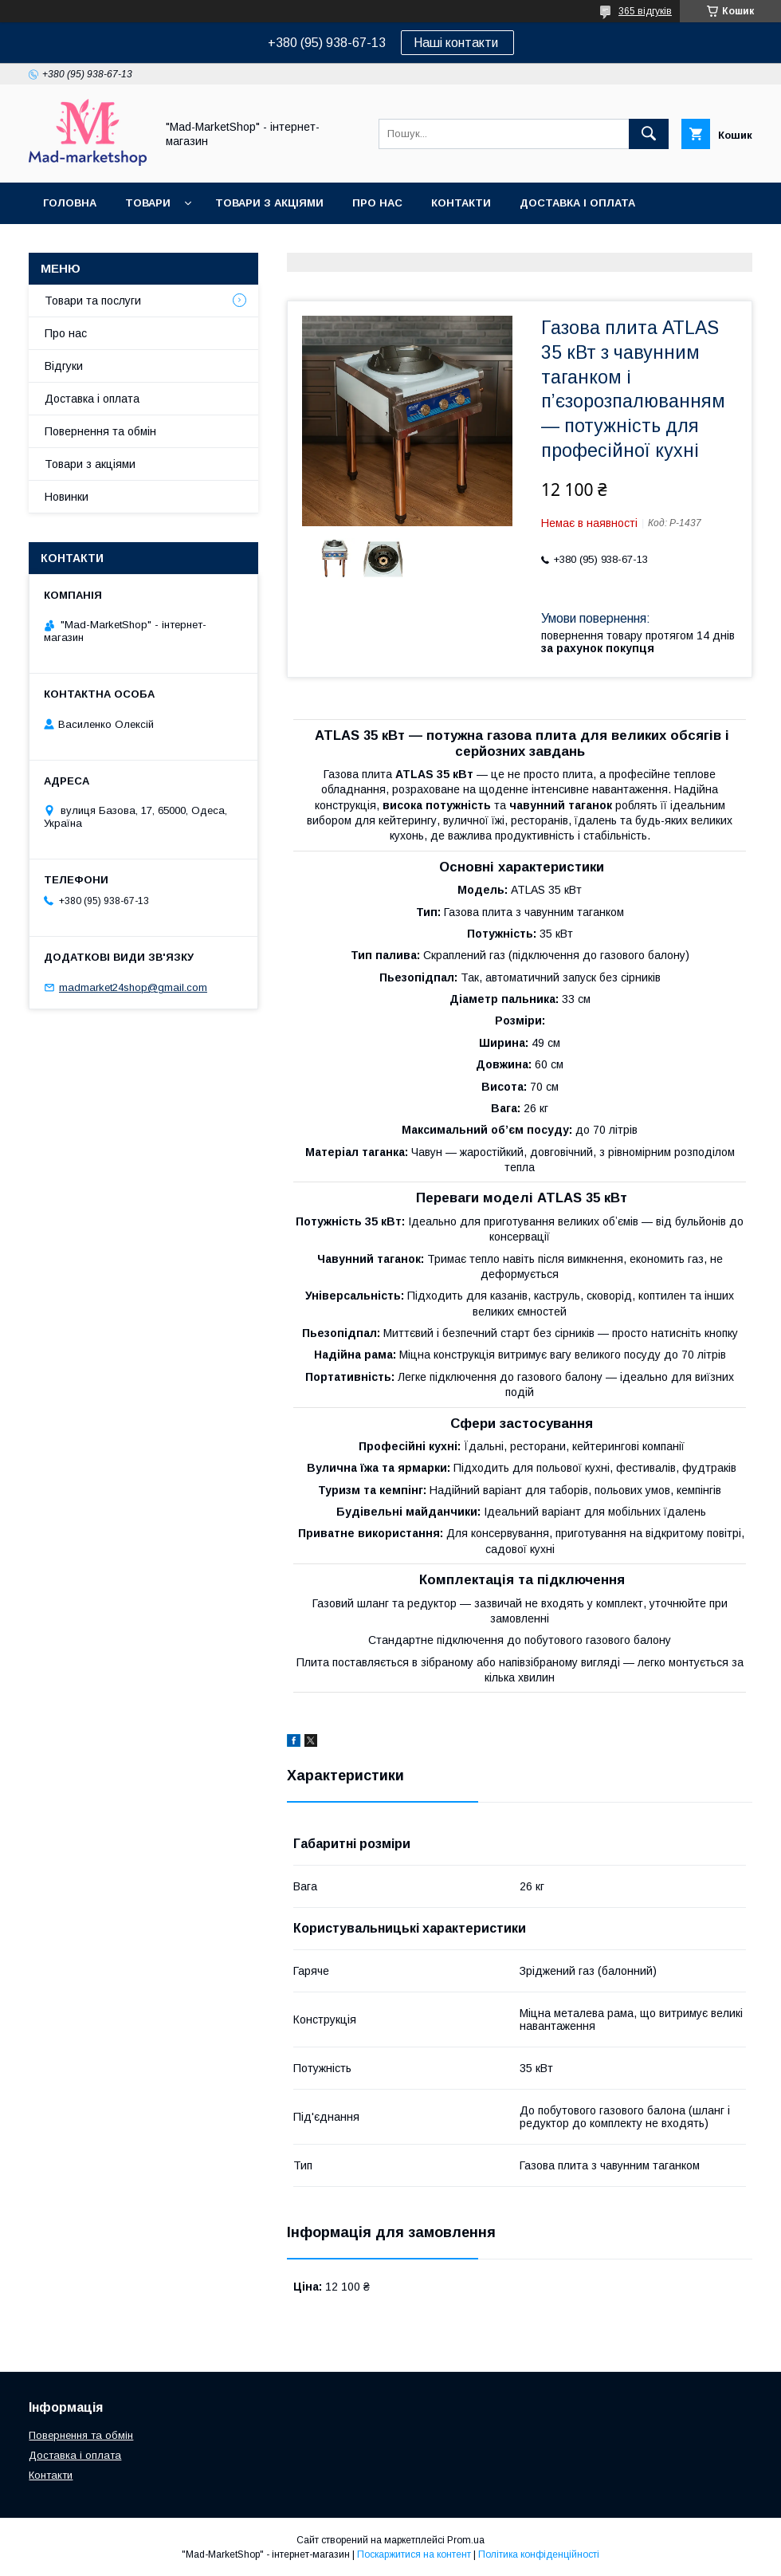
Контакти (461, 203)
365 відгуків (645, 11)
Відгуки (64, 366)
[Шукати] (649, 134)
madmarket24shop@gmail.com (133, 987)
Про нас (377, 203)
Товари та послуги (93, 300)
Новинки (66, 496)
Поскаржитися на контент (414, 2554)
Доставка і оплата (577, 203)
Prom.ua (466, 2540)
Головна (69, 203)
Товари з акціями (269, 203)
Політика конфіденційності (538, 2554)
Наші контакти (457, 42)
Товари (148, 203)
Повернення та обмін (110, 244)
